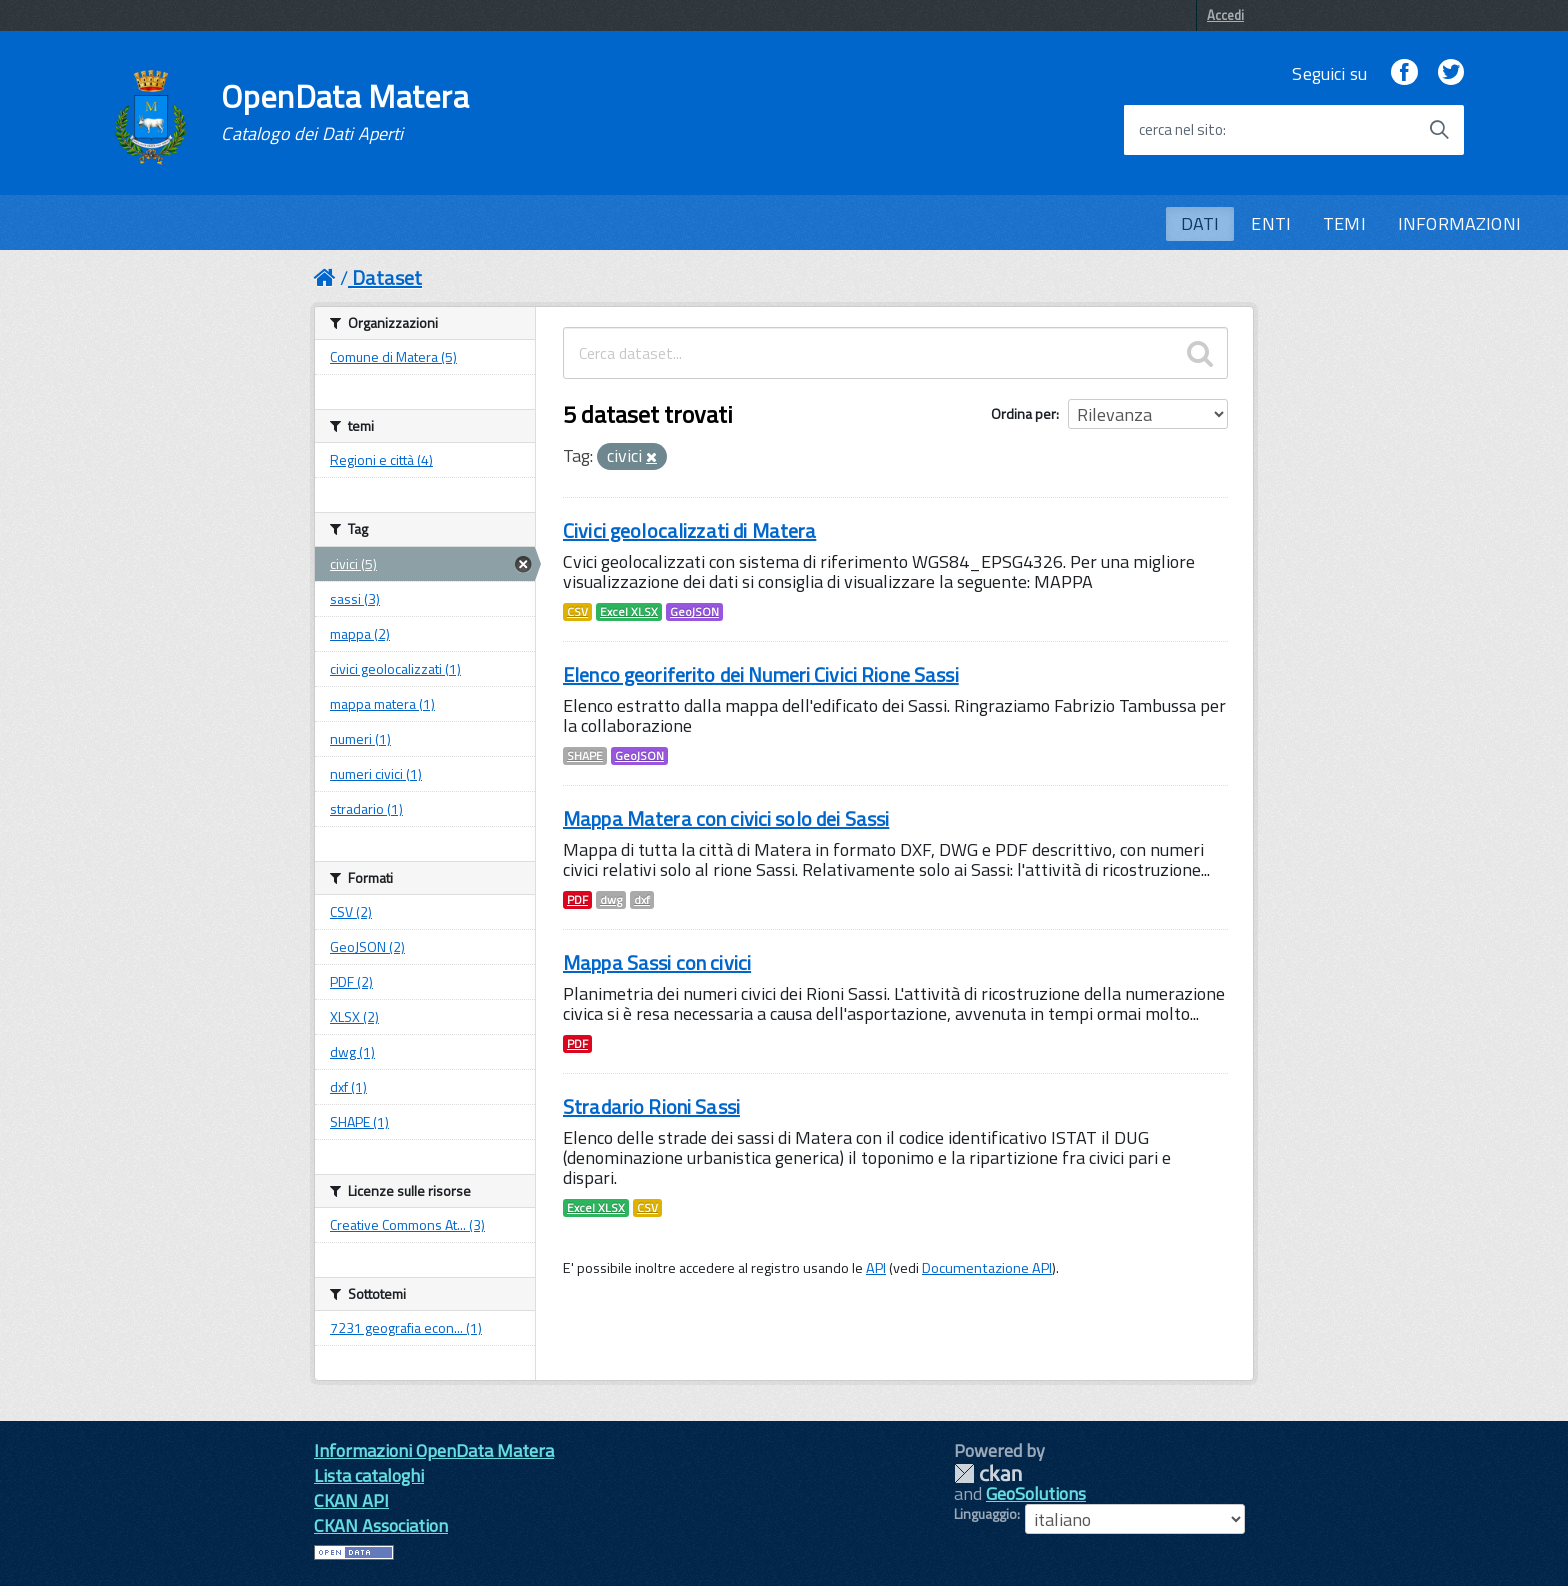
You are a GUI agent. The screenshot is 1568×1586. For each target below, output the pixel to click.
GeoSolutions (1036, 1493)
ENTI (1271, 223)
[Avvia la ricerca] (1439, 130)
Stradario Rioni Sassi (651, 1106)
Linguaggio (985, 1514)
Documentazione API (987, 1268)
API (876, 1268)
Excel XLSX (629, 612)
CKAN (988, 1473)
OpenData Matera (345, 112)
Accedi (1225, 15)
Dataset (387, 277)
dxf (642, 900)
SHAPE (585, 756)
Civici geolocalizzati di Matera (689, 530)
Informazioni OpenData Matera (434, 1450)
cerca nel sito (1181, 130)
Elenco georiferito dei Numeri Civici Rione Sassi (761, 674)
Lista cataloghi (369, 1475)
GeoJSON (694, 612)
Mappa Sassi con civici (657, 962)
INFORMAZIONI (1459, 223)
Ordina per (1023, 413)
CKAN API (351, 1500)
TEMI (1344, 223)
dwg (611, 900)
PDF (577, 900)
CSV (577, 612)
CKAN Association (381, 1525)
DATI (1200, 223)
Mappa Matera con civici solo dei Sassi (726, 818)
